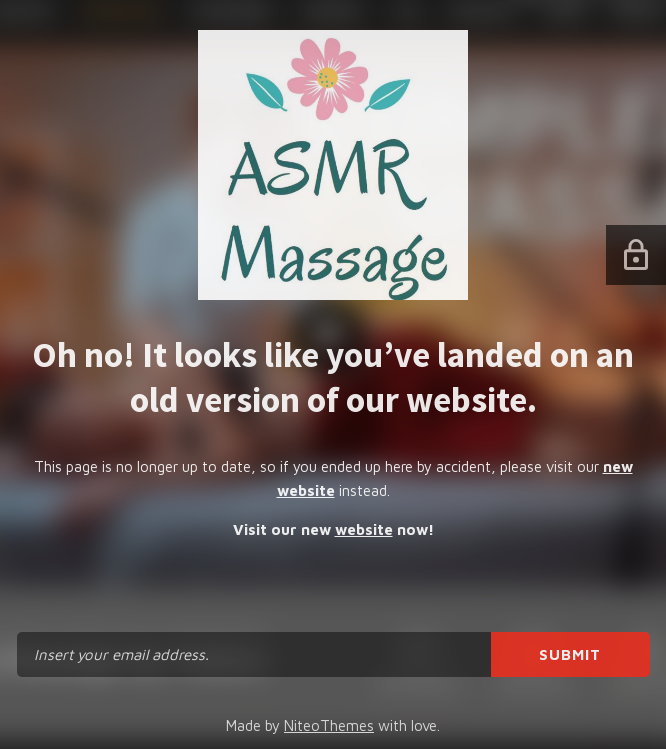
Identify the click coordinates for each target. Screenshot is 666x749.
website (364, 529)
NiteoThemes (329, 725)
